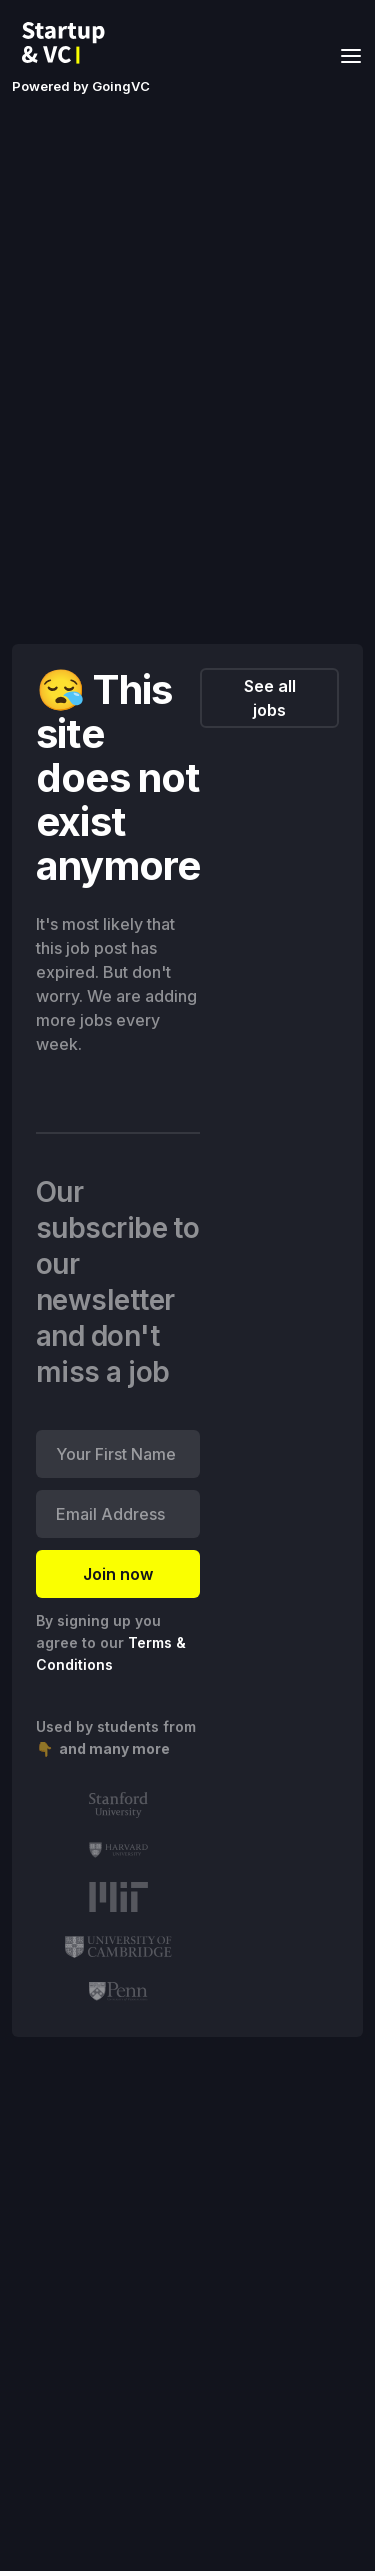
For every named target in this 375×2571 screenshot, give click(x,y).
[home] (69, 43)
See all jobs (270, 698)
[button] (345, 54)
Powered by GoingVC (81, 86)
